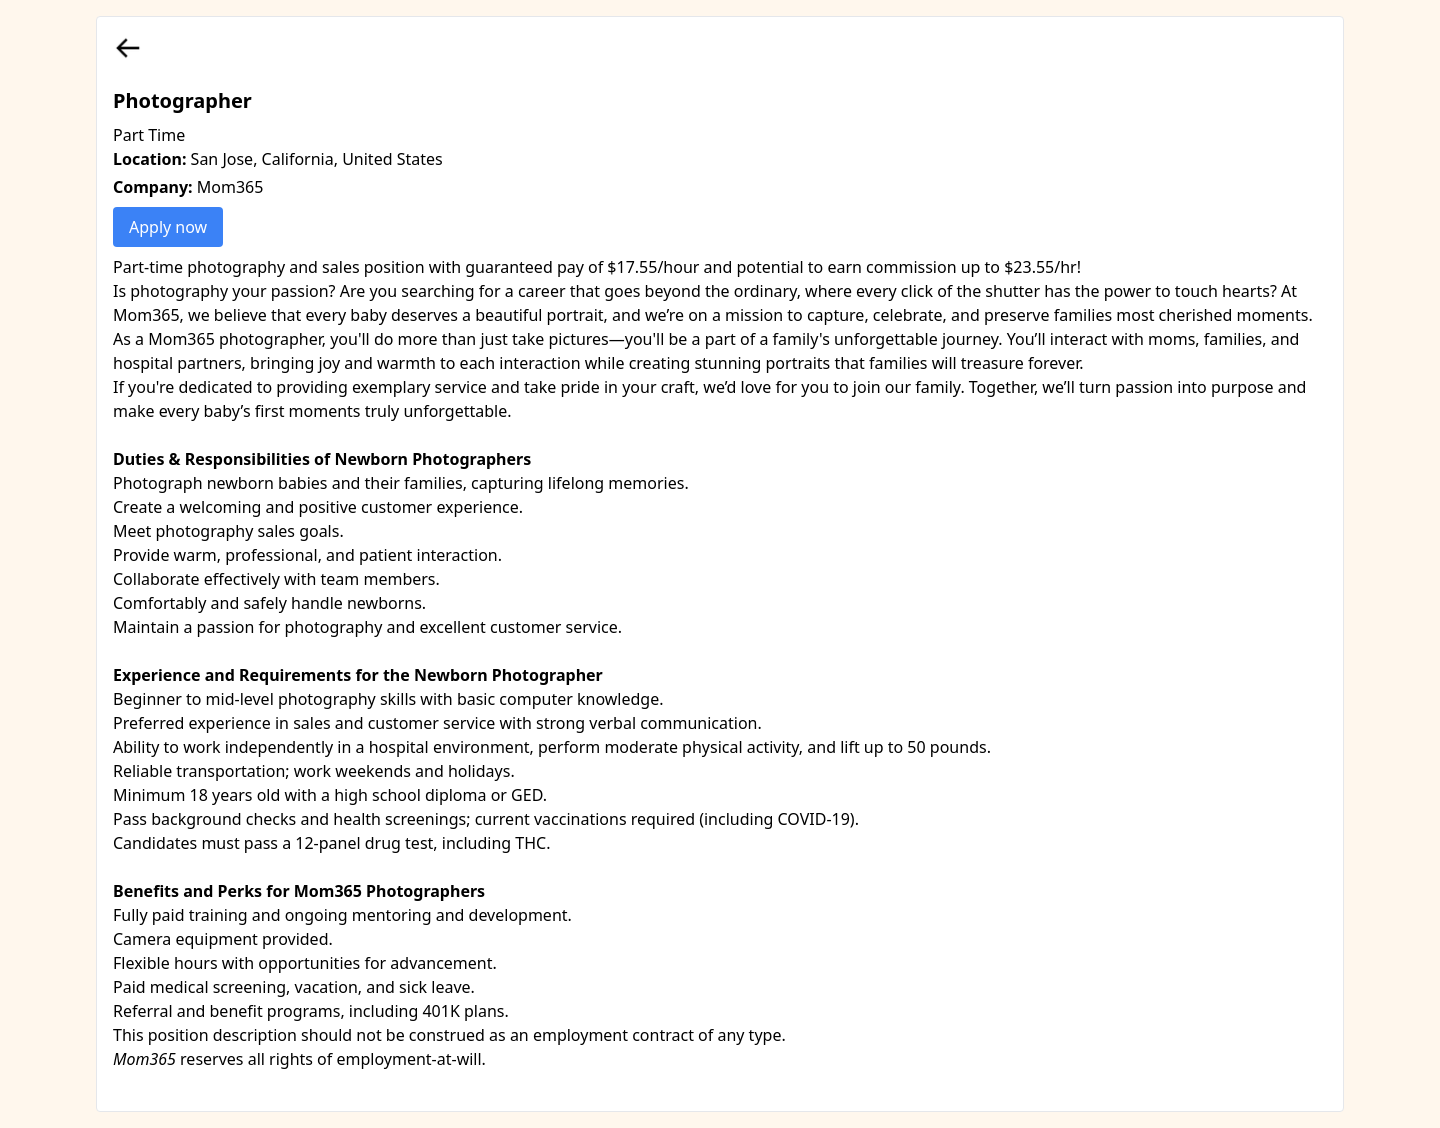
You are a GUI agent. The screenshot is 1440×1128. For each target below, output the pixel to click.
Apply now (168, 227)
